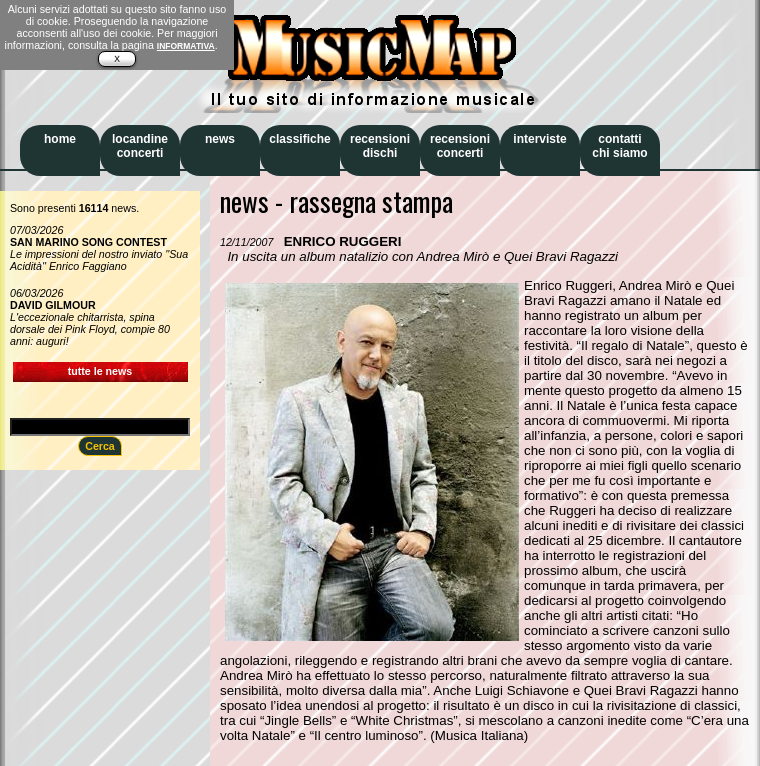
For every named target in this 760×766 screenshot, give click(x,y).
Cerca (100, 446)
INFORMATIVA (186, 46)
